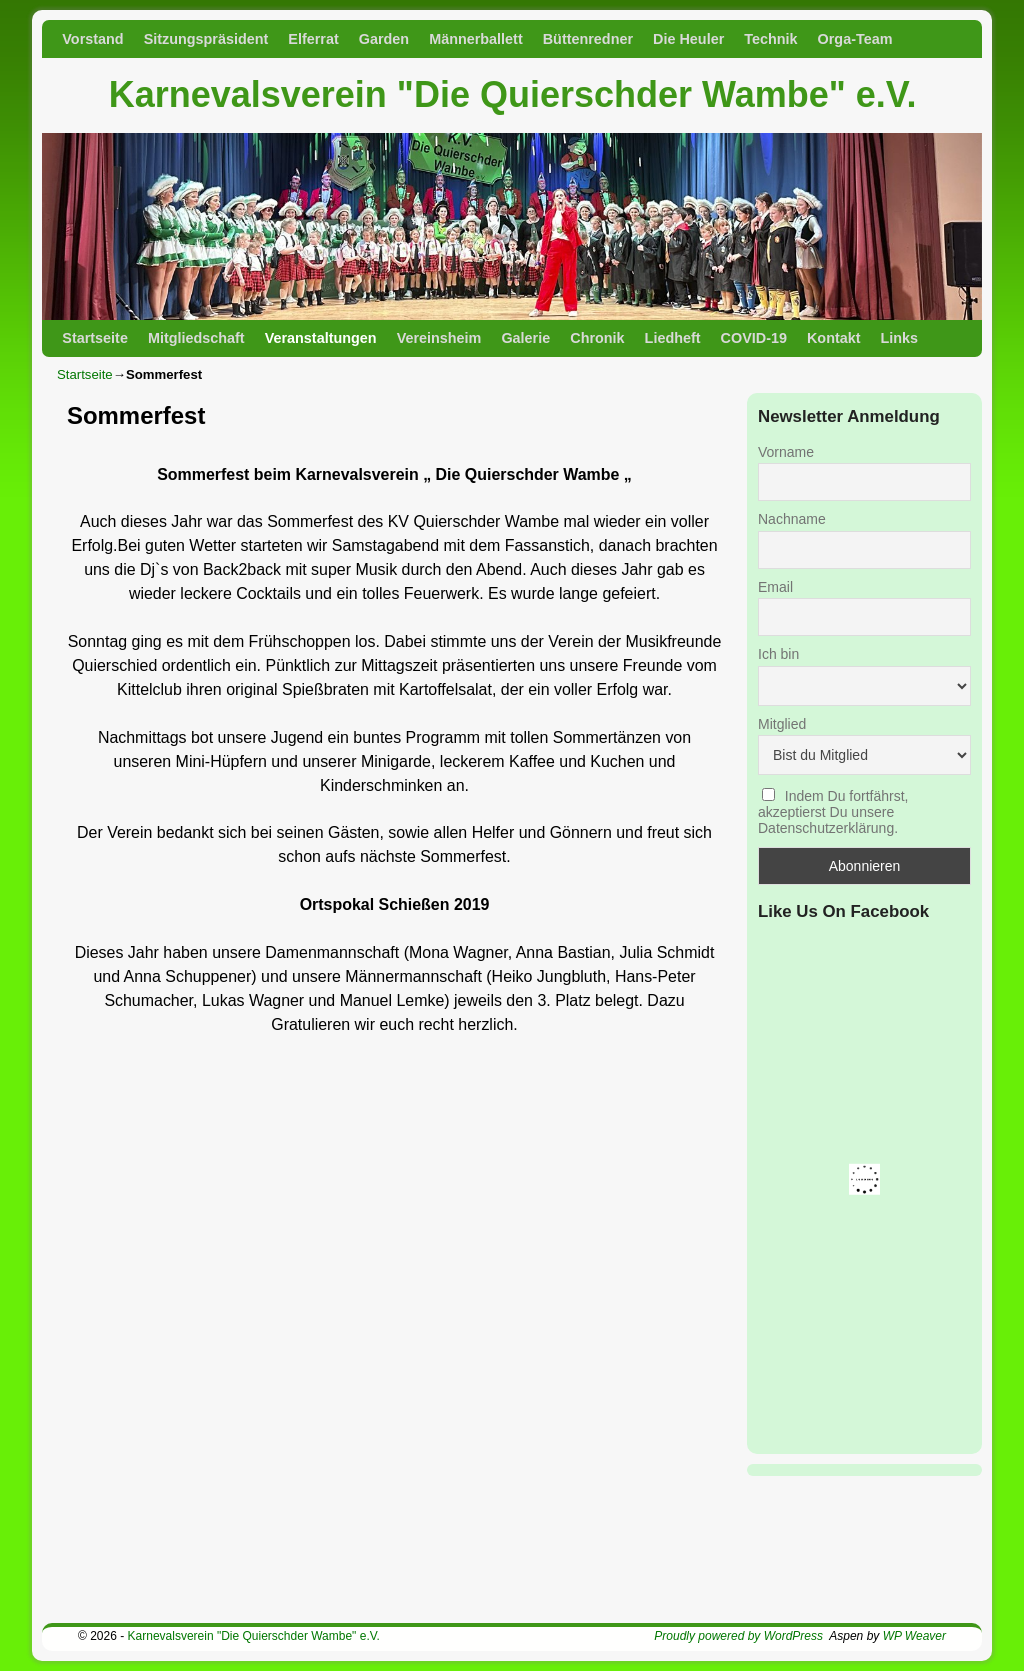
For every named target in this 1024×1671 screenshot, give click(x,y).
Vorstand (92, 39)
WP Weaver (914, 1636)
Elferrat (313, 39)
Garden (384, 39)
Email (775, 587)
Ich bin (778, 654)
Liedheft (673, 338)
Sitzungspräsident (206, 39)
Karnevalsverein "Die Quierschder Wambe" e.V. (513, 94)
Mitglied (782, 724)
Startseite (95, 338)
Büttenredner (588, 39)
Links (900, 338)
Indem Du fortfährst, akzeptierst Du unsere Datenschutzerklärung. (833, 812)
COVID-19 (754, 338)
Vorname (786, 452)
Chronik (597, 338)
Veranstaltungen (321, 338)
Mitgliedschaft (196, 338)
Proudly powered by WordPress (738, 1636)
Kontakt (834, 338)
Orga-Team (855, 39)
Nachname (792, 519)
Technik (770, 39)
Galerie (525, 338)
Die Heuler (688, 39)
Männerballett (476, 39)
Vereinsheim (439, 338)
